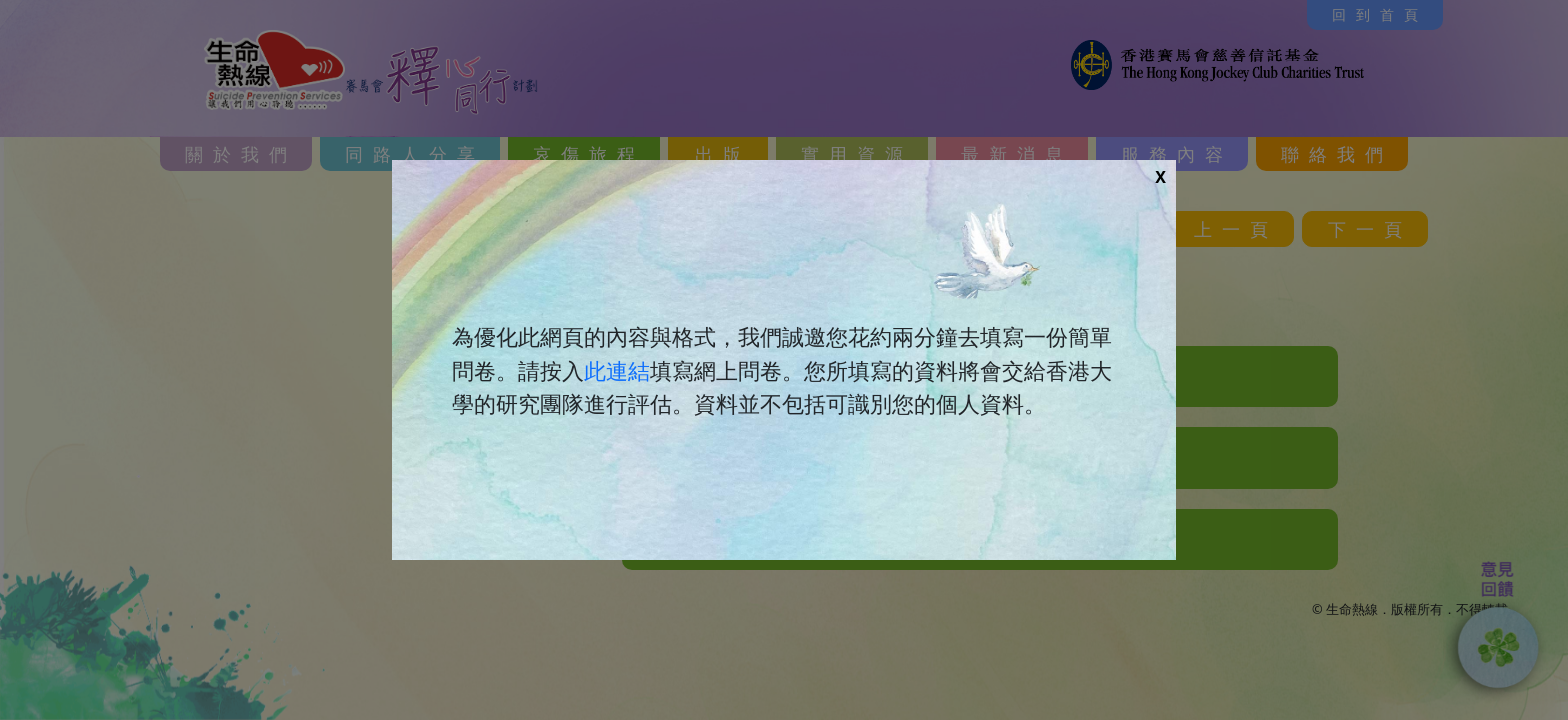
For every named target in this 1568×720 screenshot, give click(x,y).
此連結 (617, 370)
